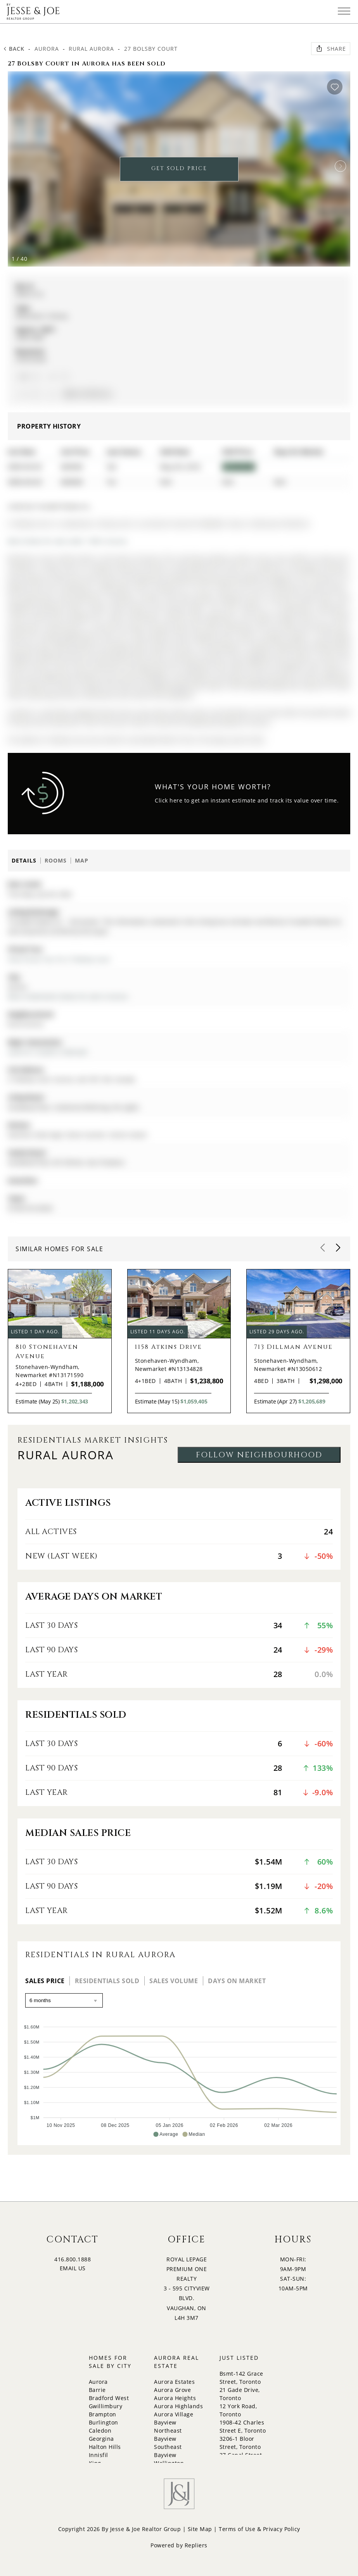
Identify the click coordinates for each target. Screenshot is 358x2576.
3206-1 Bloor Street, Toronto (240, 2442)
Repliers (196, 2545)
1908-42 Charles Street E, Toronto (243, 2426)
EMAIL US (73, 2268)
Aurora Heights (175, 2398)
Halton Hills (105, 2446)
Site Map (200, 2529)
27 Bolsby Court (151, 48)
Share (330, 48)
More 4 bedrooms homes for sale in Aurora (68, 996)
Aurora (47, 48)
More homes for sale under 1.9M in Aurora (67, 541)
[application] (179, 2077)
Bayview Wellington (169, 2459)
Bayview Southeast (168, 2442)
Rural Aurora (91, 48)
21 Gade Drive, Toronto (240, 2394)
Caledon (100, 2430)
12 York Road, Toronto (238, 2410)
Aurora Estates (174, 2381)
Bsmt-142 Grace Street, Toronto (241, 2377)
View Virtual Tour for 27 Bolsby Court (59, 959)
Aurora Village (173, 2414)
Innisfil (98, 2455)
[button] (340, 166)
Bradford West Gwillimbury (109, 2402)
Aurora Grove (172, 2389)
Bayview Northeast (168, 2426)
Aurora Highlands (178, 2406)
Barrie (97, 2389)
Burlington (103, 2422)
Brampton (102, 2414)
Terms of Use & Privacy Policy (259, 2529)
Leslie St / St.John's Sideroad (47, 1052)
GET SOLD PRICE (179, 168)
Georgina (101, 2438)
